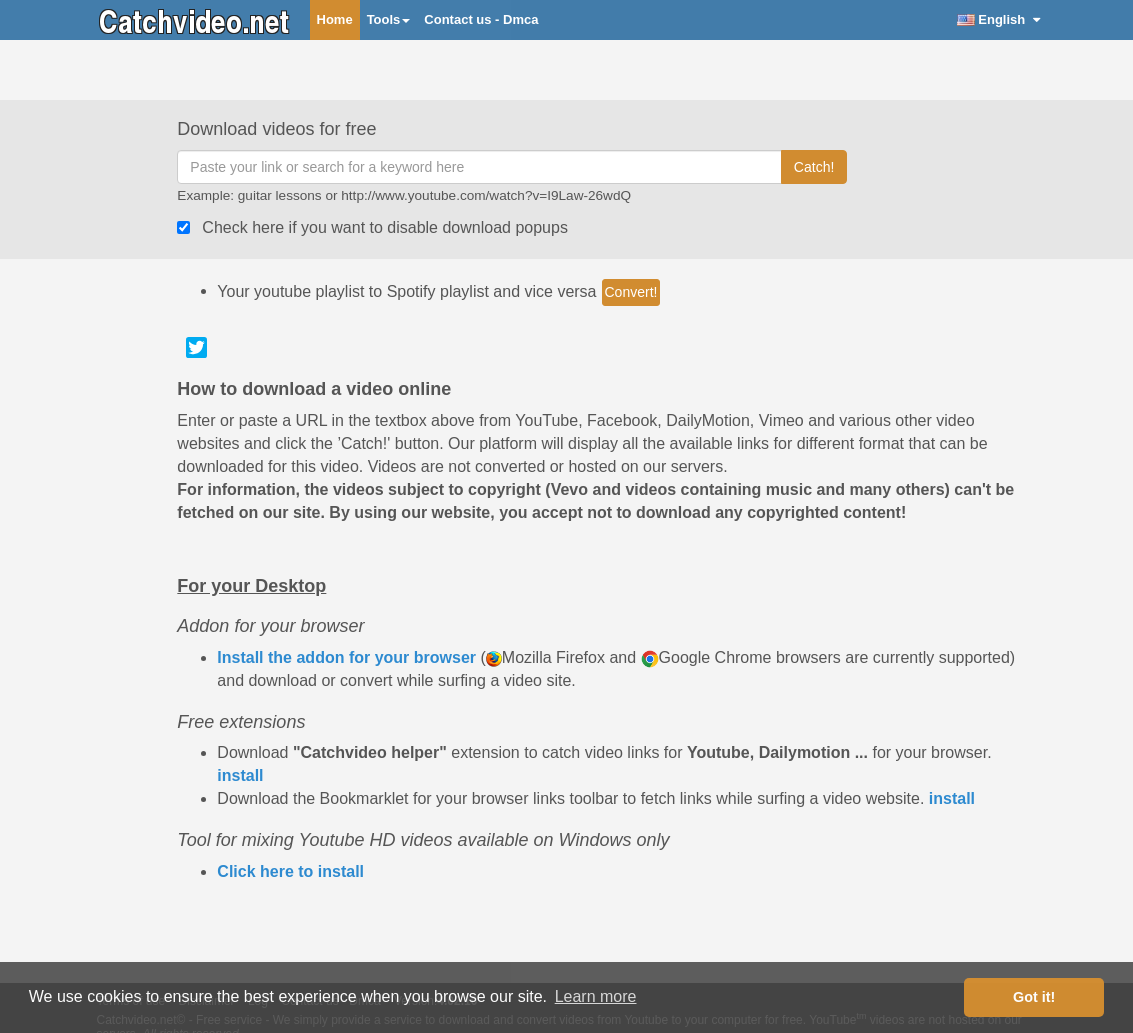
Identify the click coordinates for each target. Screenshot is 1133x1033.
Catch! (814, 167)
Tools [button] (389, 19)
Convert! (631, 292)
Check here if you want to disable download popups (385, 227)
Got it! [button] (1034, 997)
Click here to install (290, 871)
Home (335, 19)
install (240, 775)
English (998, 19)
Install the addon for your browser (346, 657)
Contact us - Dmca (481, 19)
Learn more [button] (596, 996)
